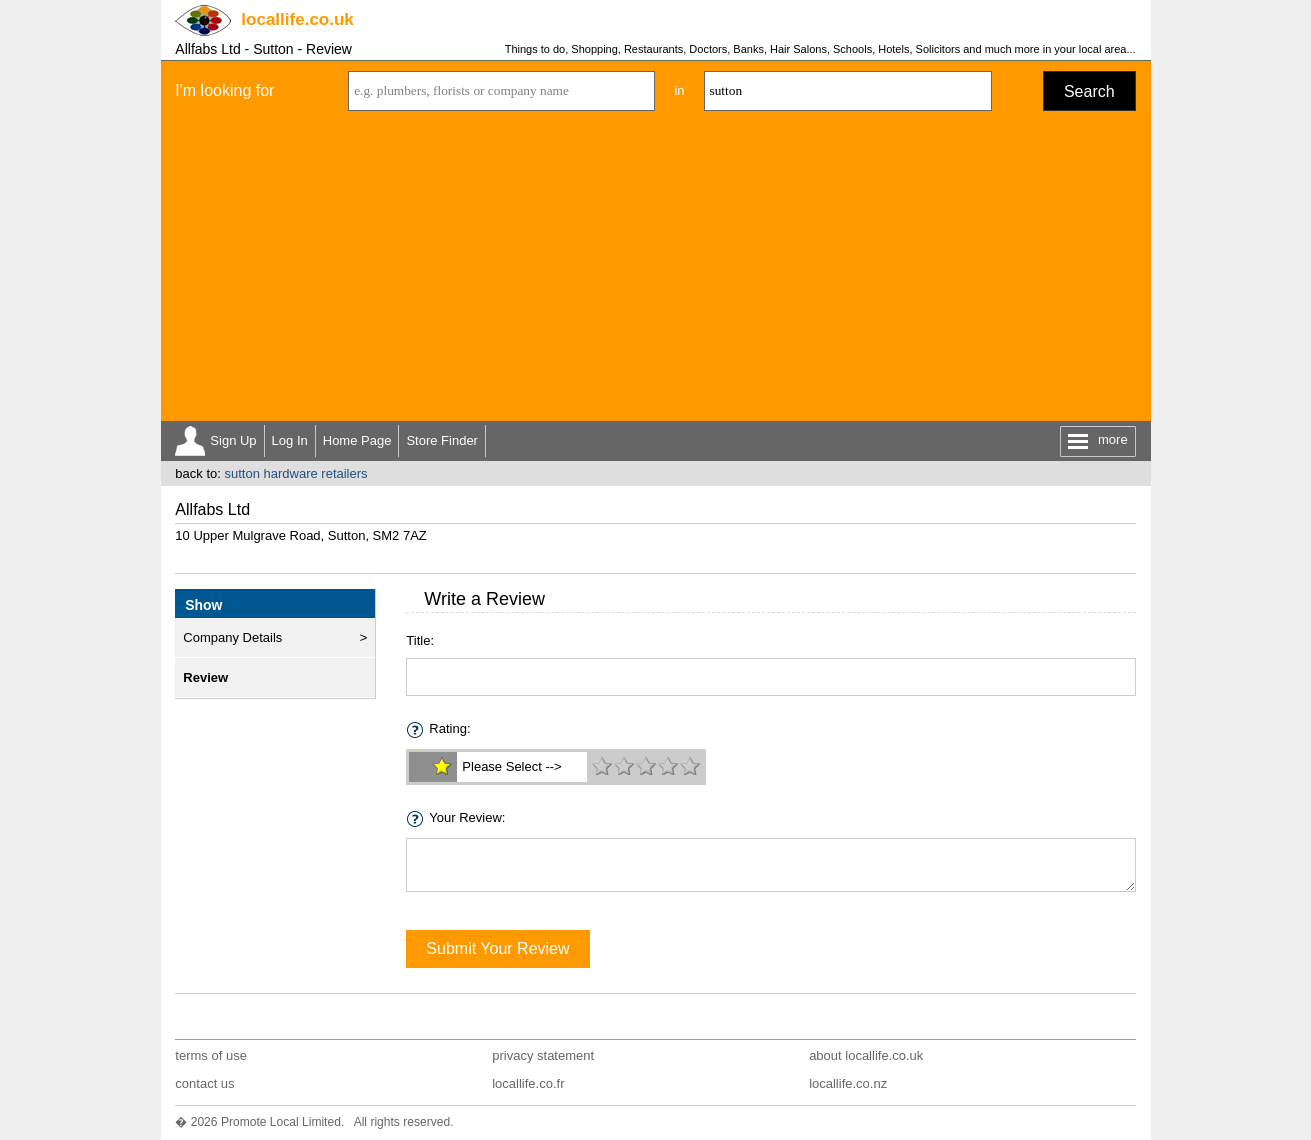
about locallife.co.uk (866, 1055)
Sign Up (233, 440)
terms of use (211, 1055)
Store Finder (442, 440)
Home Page (357, 440)
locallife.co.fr (528, 1083)
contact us (204, 1083)
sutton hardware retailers (295, 473)
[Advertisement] (656, 271)
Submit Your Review (497, 948)
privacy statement (543, 1055)
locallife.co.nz (848, 1083)
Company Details (232, 637)
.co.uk (297, 19)
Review (205, 677)
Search (1089, 91)
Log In (290, 440)
